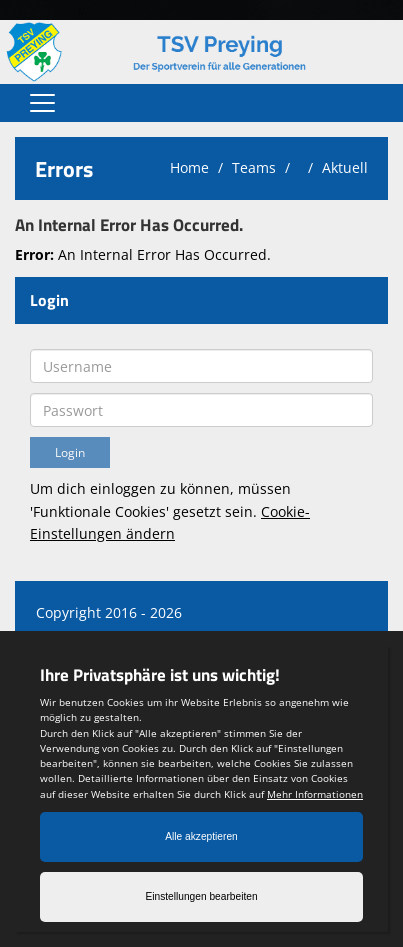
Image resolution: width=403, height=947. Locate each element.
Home (189, 167)
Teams (254, 167)
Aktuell (345, 167)
